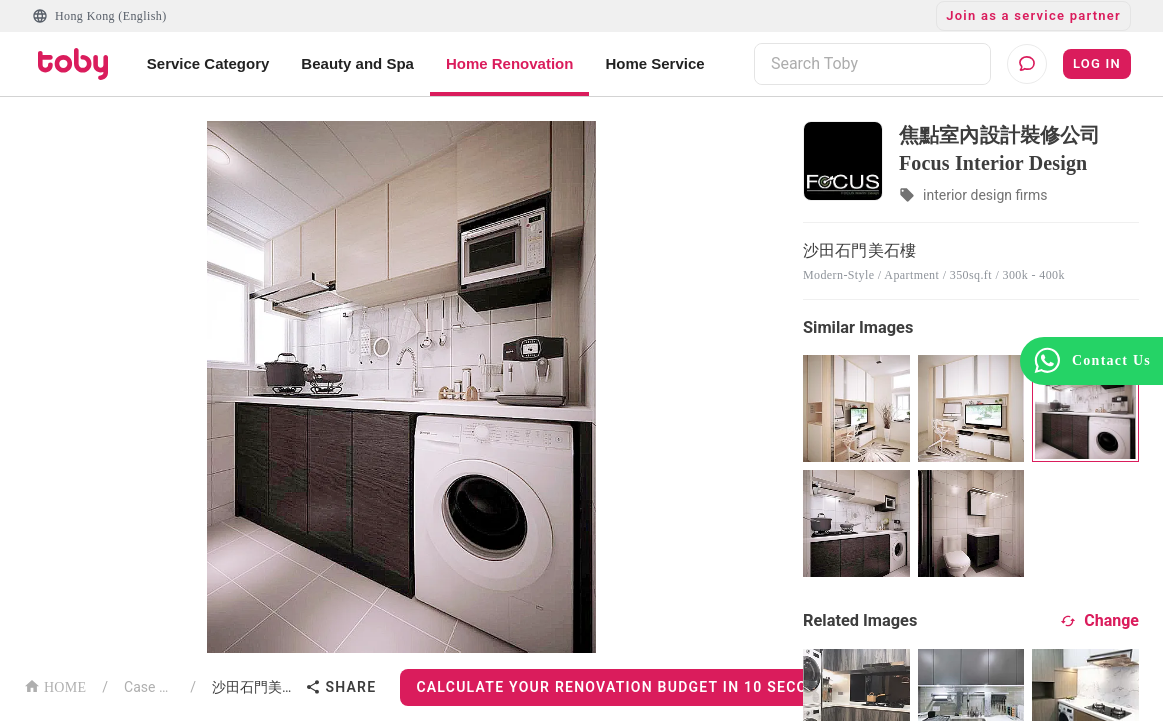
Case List (149, 687)
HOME (55, 685)
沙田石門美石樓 (254, 687)
